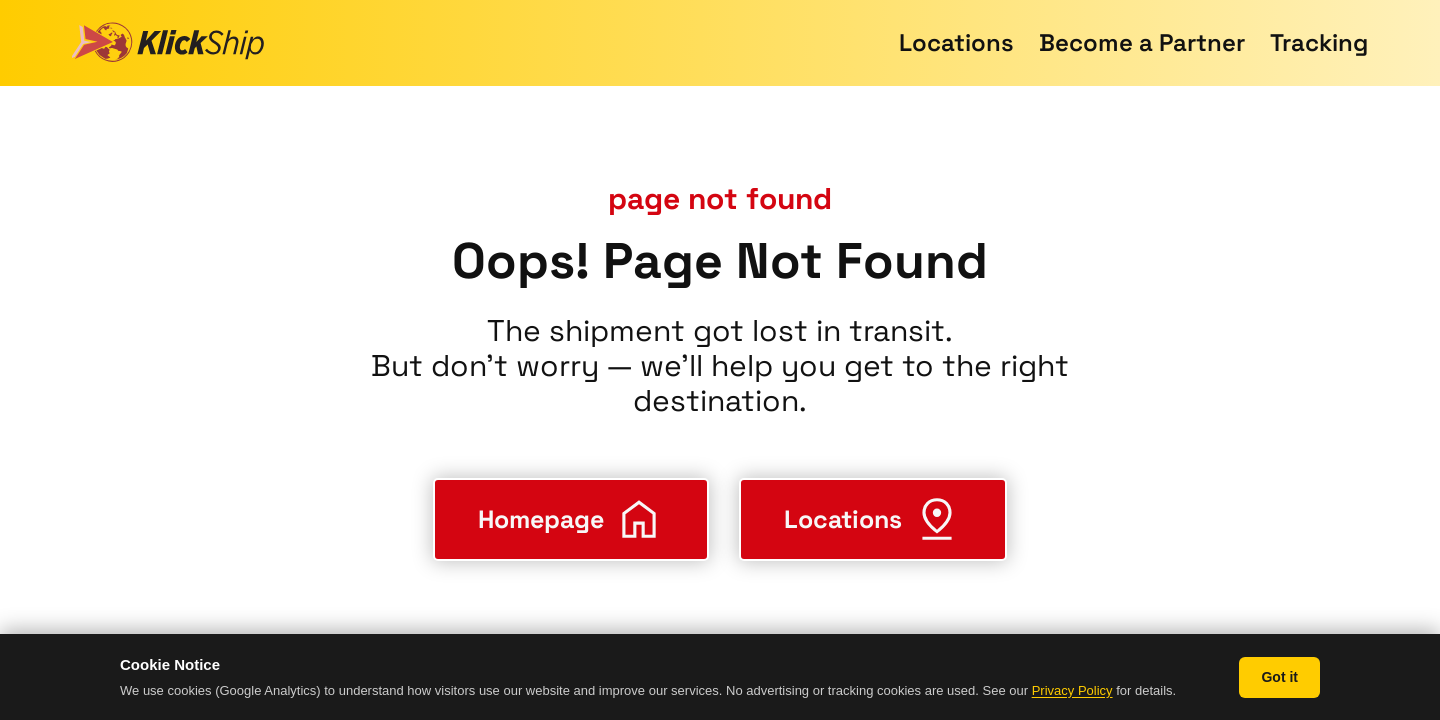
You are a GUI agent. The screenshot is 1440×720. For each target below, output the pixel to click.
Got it (1279, 677)
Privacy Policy (1072, 690)
